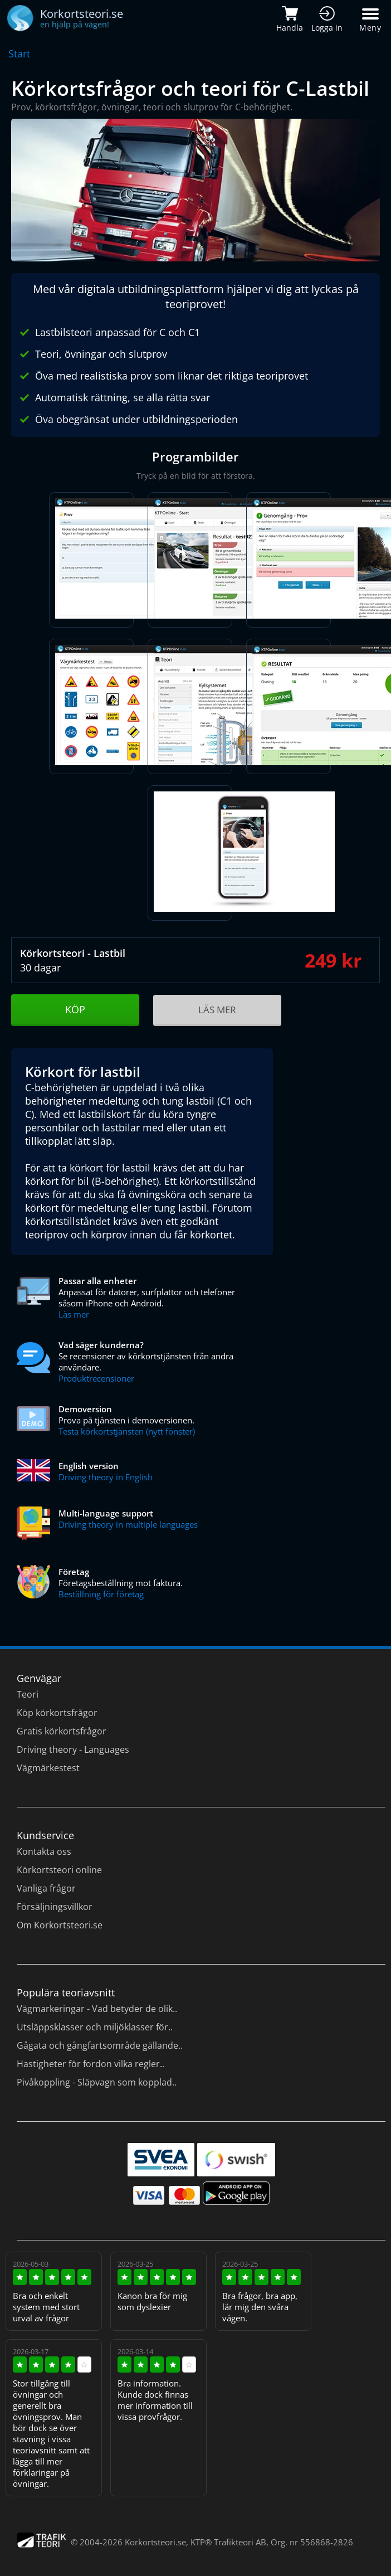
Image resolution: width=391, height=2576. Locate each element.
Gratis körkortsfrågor (61, 1731)
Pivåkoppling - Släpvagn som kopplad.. (97, 2082)
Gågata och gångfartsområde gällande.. (100, 2045)
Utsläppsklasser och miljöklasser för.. (95, 2027)
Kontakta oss (44, 1851)
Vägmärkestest (48, 1768)
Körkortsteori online (59, 1870)
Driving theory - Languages (73, 1749)
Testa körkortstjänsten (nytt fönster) (126, 1431)
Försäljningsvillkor (54, 1907)
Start (19, 53)
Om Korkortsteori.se (59, 1925)
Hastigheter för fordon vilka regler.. (90, 2064)
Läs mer (73, 1314)
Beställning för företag (101, 1594)
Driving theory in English (105, 1477)
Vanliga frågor (46, 1888)
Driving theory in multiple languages (128, 1524)
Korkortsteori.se (155, 2542)
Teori (27, 1694)
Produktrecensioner (96, 1378)
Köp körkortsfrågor (57, 1713)
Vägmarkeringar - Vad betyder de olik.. (97, 2009)
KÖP (75, 1009)
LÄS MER (217, 1009)
